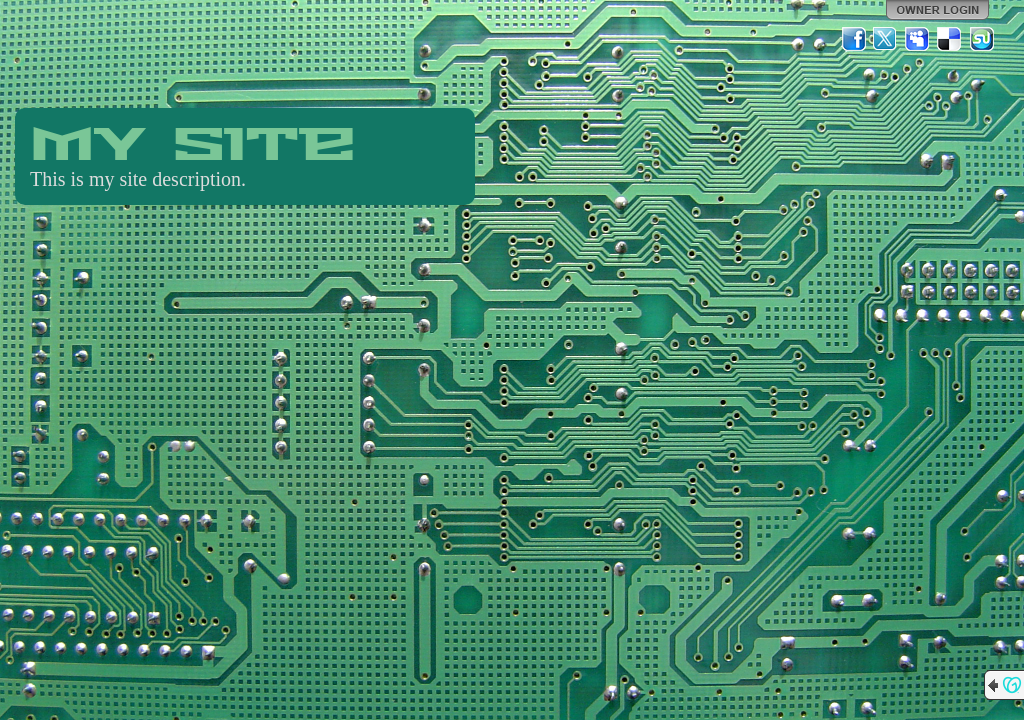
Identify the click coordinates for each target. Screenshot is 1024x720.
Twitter (886, 39)
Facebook (854, 39)
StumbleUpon (982, 39)
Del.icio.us (950, 39)
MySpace (918, 39)
